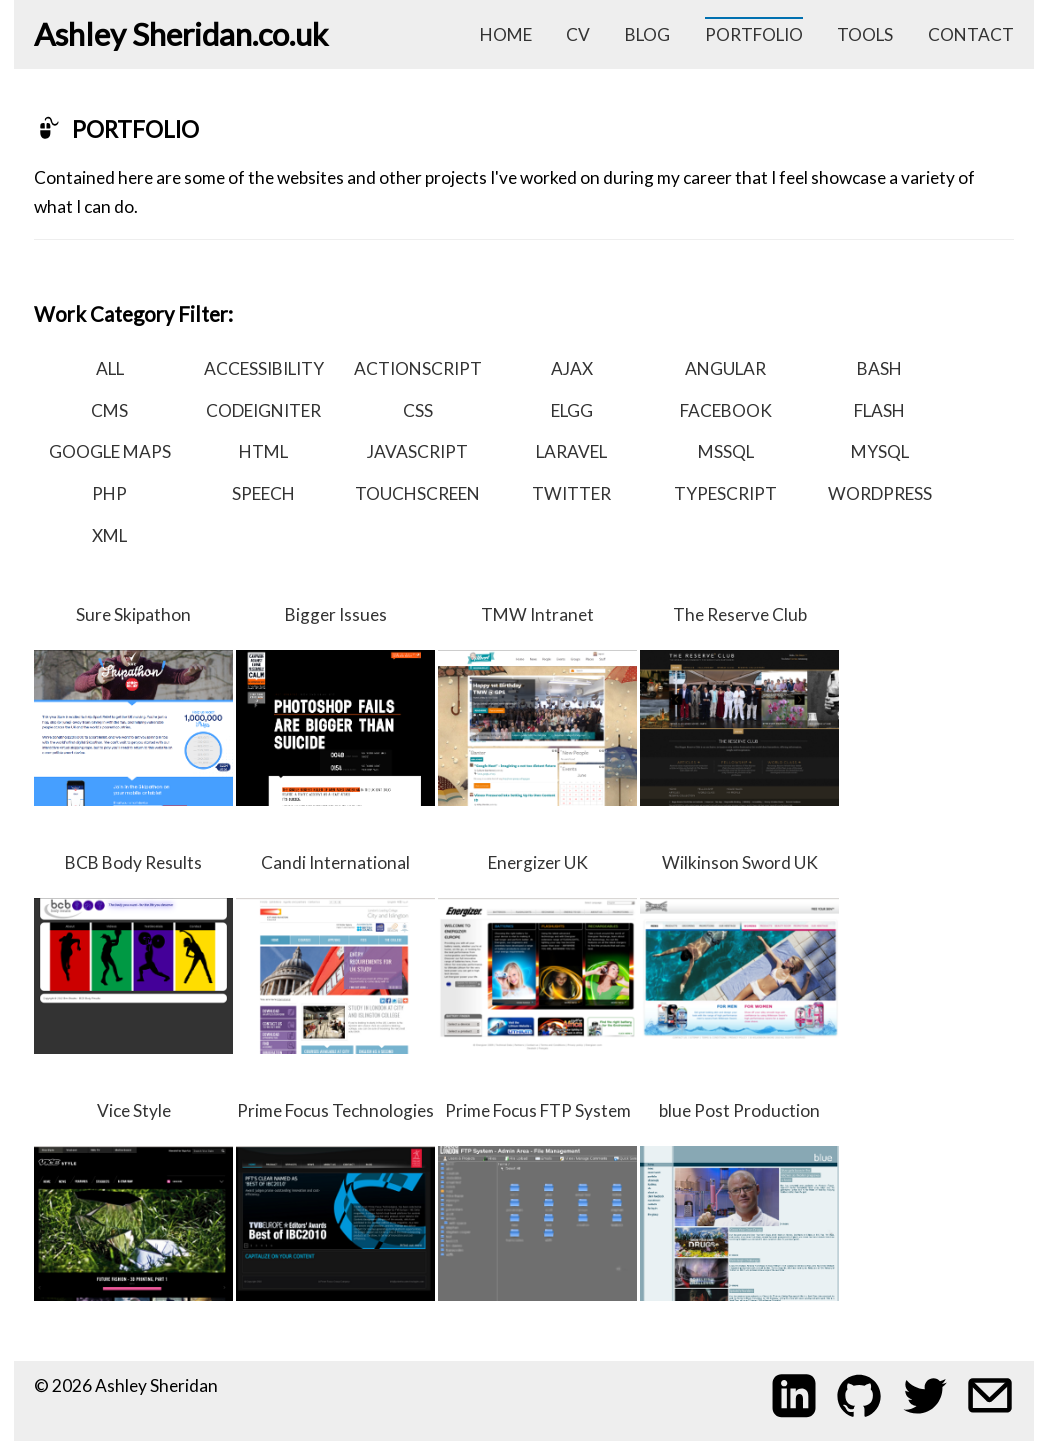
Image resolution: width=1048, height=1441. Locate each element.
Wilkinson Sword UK (739, 953)
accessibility (264, 368)
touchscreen (417, 493)
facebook (726, 410)
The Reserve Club (739, 705)
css (418, 410)
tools (865, 34)
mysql (880, 451)
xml (109, 535)
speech (263, 493)
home (506, 34)
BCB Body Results (133, 953)
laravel (571, 451)
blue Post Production (739, 1201)
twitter (571, 493)
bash (879, 368)
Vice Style (133, 1201)
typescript (725, 493)
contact (971, 34)
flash (879, 410)
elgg (572, 410)
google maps (110, 451)
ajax (572, 368)
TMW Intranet (537, 705)
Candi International (335, 953)
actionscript (418, 368)
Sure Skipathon (133, 705)
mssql (726, 451)
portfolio (754, 34)
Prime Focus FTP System (537, 1201)
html (263, 451)
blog (647, 34)
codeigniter (263, 410)
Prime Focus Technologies (335, 1201)
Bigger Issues (335, 705)
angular (725, 368)
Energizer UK (537, 953)
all (110, 368)
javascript (417, 451)
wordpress (880, 493)
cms (109, 410)
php (109, 493)
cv (578, 34)
